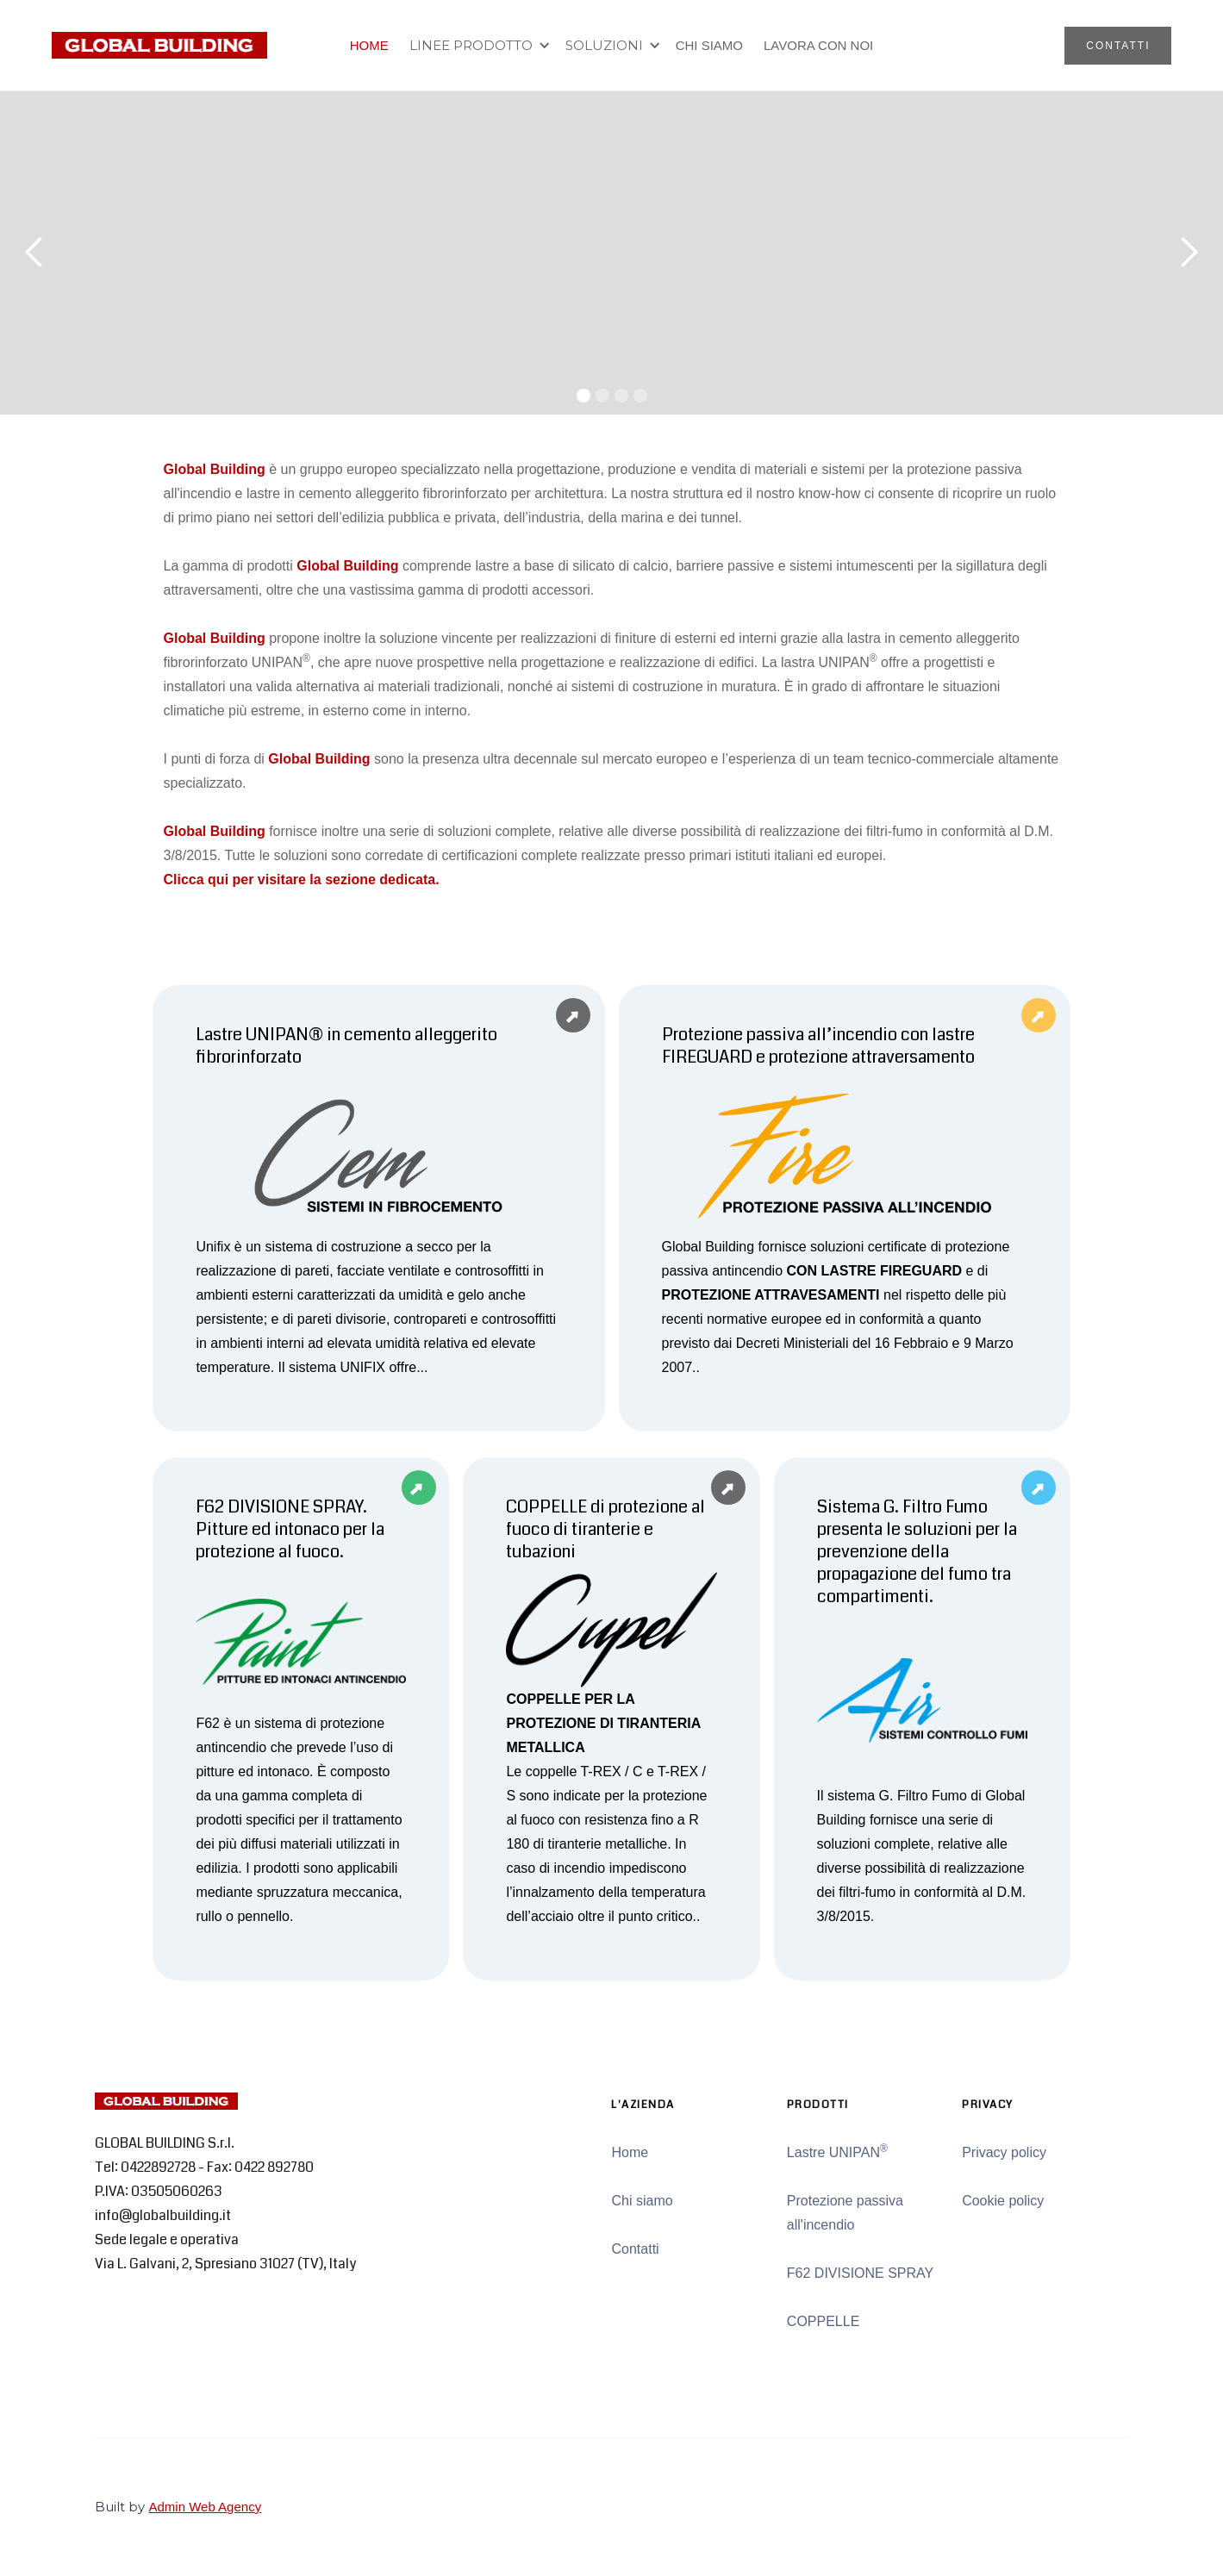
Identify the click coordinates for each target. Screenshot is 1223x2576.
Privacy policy (1004, 2152)
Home (629, 2152)
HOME (369, 45)
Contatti (634, 2249)
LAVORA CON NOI (818, 45)
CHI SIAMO (709, 45)
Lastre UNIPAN (837, 2151)
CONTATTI (1118, 46)
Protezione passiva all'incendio (845, 2212)
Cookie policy (1003, 2200)
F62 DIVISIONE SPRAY (860, 2273)
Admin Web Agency (205, 2506)
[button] (477, 45)
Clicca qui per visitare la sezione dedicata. (302, 879)
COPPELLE (823, 2321)
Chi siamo (641, 2200)
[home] (159, 45)
